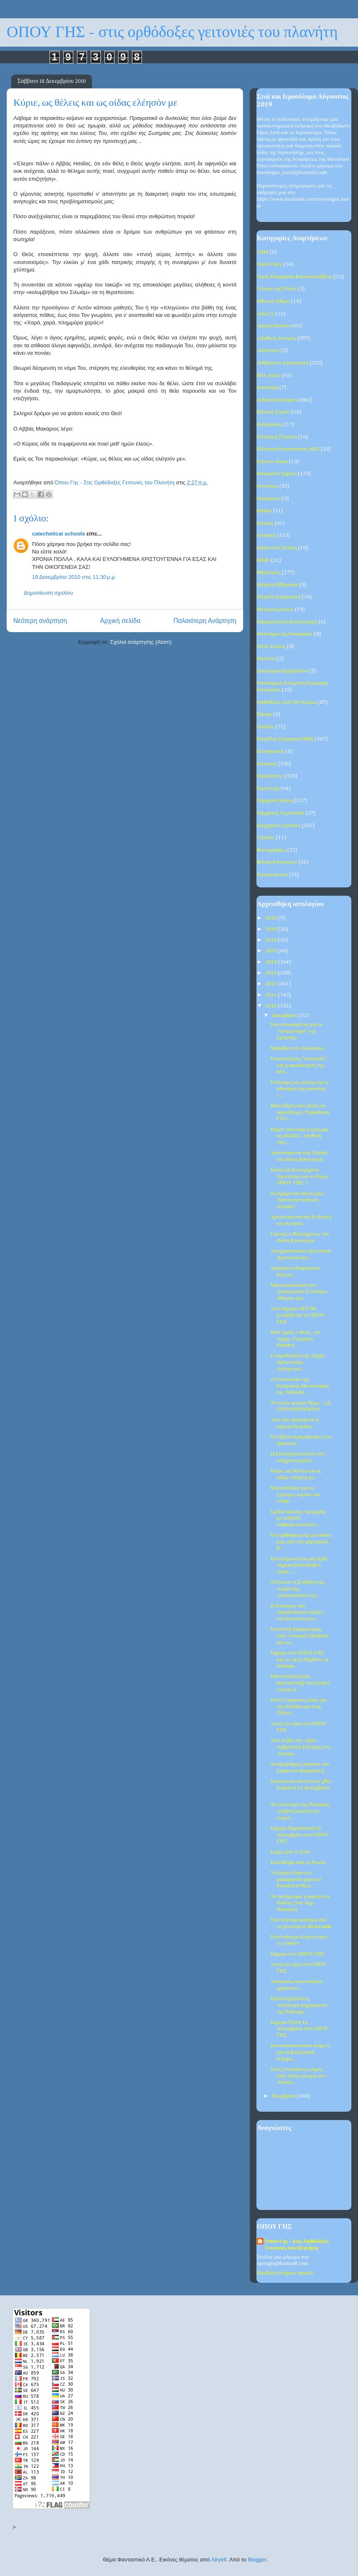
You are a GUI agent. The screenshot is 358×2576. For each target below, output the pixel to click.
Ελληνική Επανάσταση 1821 (288, 449)
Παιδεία (265, 727)
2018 (271, 929)
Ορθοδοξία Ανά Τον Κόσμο (286, 702)
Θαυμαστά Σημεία (277, 473)
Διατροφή (267, 387)
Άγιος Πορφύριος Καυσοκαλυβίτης (295, 276)
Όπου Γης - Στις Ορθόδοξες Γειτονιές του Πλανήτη (296, 2245)
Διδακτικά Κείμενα (277, 400)
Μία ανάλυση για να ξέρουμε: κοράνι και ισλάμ (295, 1494)
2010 (271, 1006)
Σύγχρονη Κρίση (275, 800)
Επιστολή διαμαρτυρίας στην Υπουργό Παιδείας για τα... (299, 1636)
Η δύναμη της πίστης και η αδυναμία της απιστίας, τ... (299, 1089)
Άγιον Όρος (269, 264)
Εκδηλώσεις (270, 424)
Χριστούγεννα (272, 874)
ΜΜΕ (263, 560)
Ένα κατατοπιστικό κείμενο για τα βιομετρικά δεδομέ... (300, 2052)
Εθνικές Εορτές (273, 412)
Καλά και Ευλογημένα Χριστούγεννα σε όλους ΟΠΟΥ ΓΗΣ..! (299, 1176)
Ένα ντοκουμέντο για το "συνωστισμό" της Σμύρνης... (296, 1031)
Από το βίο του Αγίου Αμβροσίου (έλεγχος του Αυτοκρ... (300, 1747)
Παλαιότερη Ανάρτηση (204, 620)
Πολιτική (267, 764)
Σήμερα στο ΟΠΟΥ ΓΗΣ (297, 1954)
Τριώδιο (266, 837)
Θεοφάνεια (269, 498)
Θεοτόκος (267, 486)
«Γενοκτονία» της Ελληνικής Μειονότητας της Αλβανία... (299, 1386)
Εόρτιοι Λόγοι (272, 461)
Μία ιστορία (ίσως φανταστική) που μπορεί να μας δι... (299, 1683)
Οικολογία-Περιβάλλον (282, 671)
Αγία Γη (265, 313)
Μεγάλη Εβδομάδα (277, 585)
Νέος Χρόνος (271, 646)
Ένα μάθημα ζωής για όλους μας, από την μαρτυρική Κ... (300, 1541)
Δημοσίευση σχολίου (48, 593)
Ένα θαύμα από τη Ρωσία (297, 1862)
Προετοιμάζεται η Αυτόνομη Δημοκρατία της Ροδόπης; (298, 2005)
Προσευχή (268, 788)
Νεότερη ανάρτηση (40, 620)
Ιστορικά (266, 535)
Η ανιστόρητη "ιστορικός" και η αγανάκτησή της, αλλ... (298, 1065)
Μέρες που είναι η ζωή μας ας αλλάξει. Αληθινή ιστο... (299, 1136)
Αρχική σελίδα (120, 620)
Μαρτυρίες (269, 572)
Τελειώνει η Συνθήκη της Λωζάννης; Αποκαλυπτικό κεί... (297, 1588)
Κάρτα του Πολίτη (277, 548)
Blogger (257, 2559)
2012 (271, 984)
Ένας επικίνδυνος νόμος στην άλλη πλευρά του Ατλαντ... (297, 2076)
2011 (271, 995)
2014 (271, 962)
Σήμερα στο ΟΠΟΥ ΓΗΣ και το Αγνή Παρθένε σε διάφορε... (299, 1659)
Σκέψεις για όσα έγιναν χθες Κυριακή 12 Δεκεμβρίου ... (300, 1788)
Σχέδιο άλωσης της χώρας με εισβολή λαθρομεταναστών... (298, 1518)
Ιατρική (265, 523)
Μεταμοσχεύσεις (275, 609)
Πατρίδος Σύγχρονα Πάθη (285, 739)
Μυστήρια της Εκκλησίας (285, 634)
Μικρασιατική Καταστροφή (287, 622)
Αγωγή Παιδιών (274, 326)
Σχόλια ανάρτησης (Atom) (141, 642)
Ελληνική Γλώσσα (277, 437)
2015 (271, 951)
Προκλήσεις (270, 776)
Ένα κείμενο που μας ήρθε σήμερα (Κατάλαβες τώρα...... (298, 1565)
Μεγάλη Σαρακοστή (279, 597)
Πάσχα (264, 714)
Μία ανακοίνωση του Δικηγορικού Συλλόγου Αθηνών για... (298, 1292)
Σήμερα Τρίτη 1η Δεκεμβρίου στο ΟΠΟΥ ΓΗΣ (299, 2029)
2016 (271, 940)
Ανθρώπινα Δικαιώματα (282, 363)
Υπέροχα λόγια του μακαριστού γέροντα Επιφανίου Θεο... (295, 1879)
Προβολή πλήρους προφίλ (285, 2273)
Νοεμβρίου (284, 2096)
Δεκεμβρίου (285, 1015)
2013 (271, 973)
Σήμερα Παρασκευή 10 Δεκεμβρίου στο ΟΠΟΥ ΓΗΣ (299, 1835)
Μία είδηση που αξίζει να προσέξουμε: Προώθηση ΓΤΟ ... (299, 1112)
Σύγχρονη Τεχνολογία (280, 813)
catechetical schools (58, 534)
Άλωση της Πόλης (276, 288)
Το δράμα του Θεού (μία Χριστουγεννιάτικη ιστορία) (296, 1200)
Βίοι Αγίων (269, 375)
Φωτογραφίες (271, 850)
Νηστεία (266, 658)
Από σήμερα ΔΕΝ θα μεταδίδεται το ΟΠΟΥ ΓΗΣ (297, 1315)
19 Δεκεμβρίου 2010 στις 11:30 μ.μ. (74, 577)
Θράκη (264, 510)
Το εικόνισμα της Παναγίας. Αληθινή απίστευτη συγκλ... (300, 1811)
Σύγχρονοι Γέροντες (279, 825)
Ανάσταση (268, 350)
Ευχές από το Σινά (290, 1852)
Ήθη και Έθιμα (273, 301)
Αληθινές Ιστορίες (276, 338)
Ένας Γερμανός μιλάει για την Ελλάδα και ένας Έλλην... (298, 1706)
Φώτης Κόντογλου (277, 862)
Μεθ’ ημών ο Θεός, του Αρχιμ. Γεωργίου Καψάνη (295, 1339)
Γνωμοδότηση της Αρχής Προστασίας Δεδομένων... (297, 1362)
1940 (262, 252)
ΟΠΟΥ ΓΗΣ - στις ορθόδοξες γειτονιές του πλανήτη (172, 32)
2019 (271, 918)
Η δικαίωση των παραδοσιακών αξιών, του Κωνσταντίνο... (297, 1612)
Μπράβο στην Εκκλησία (296, 1048)
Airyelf (218, 2559)
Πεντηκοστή (270, 751)
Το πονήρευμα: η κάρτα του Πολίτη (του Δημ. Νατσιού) (300, 1903)
